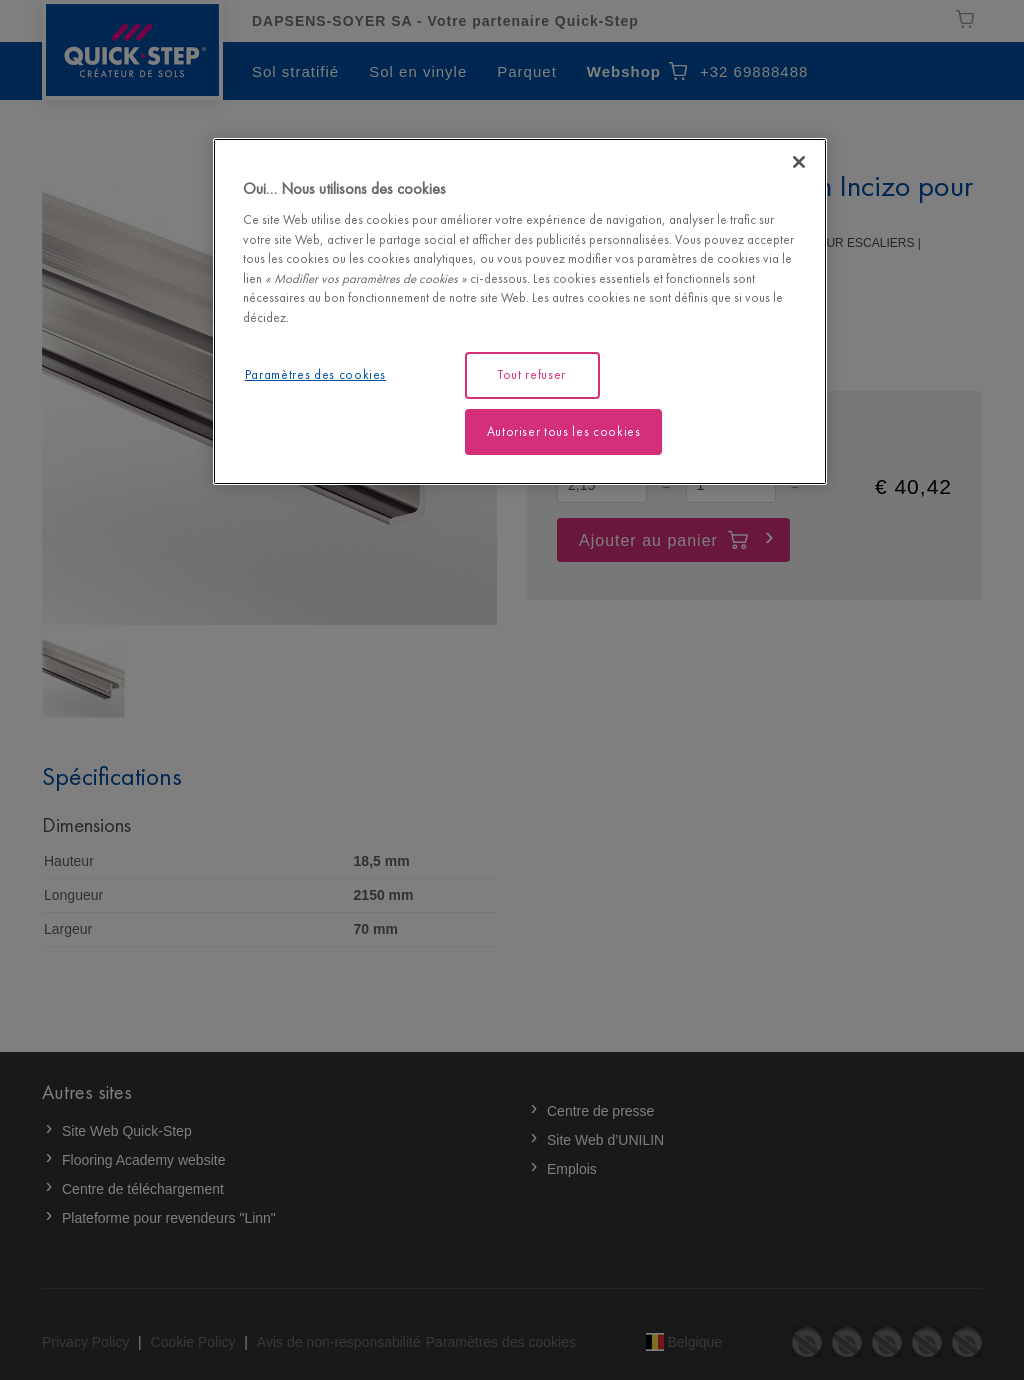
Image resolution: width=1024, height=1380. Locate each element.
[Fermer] (799, 162)
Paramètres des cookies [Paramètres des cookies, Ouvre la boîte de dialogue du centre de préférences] (315, 374)
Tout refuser (532, 374)
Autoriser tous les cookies (564, 431)
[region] (520, 311)
